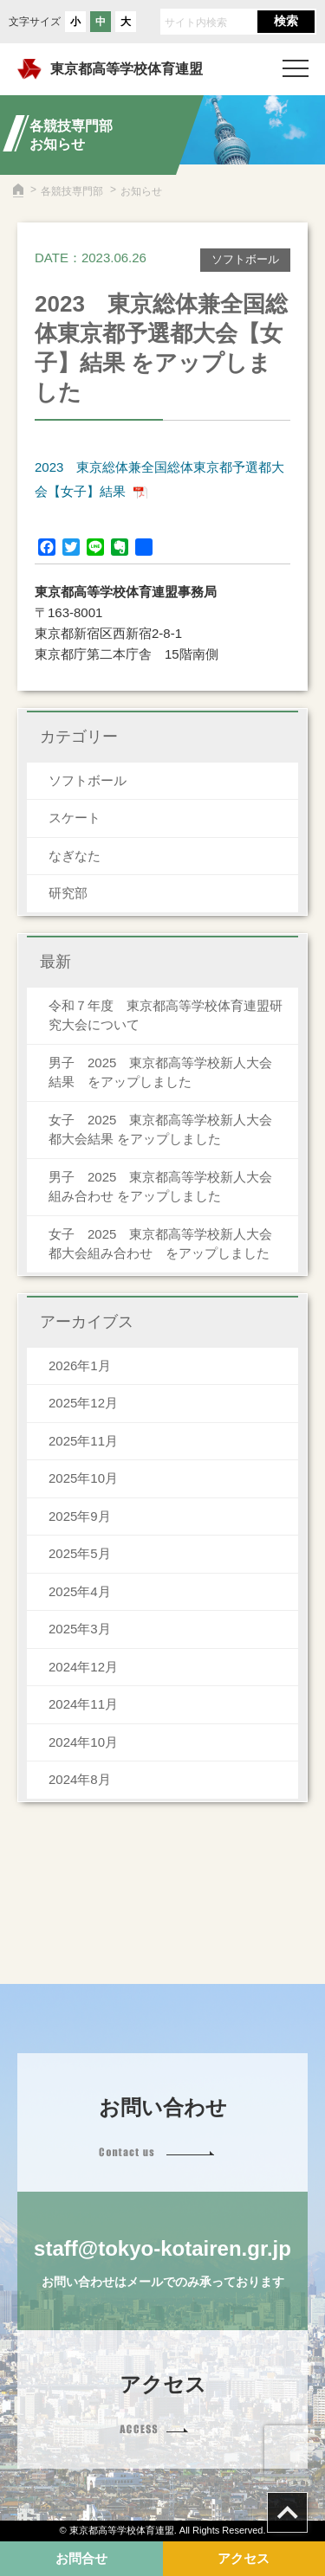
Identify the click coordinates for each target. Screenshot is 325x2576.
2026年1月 (80, 1365)
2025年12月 (83, 1402)
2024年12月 (83, 1666)
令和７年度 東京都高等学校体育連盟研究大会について (166, 1015)
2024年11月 (83, 1704)
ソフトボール (88, 780)
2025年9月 (80, 1516)
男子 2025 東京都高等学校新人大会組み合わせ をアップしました (160, 1186)
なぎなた (75, 855)
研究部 (68, 893)
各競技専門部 (72, 191)
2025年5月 (80, 1553)
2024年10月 (83, 1742)
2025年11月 (83, 1440)
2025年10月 (83, 1478)
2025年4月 (80, 1591)
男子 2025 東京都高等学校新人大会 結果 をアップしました (167, 1072)
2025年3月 (80, 1628)
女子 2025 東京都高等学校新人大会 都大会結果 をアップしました (167, 1129)
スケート (75, 817)
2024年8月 (80, 1779)
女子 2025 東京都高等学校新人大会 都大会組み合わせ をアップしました (167, 1244)
